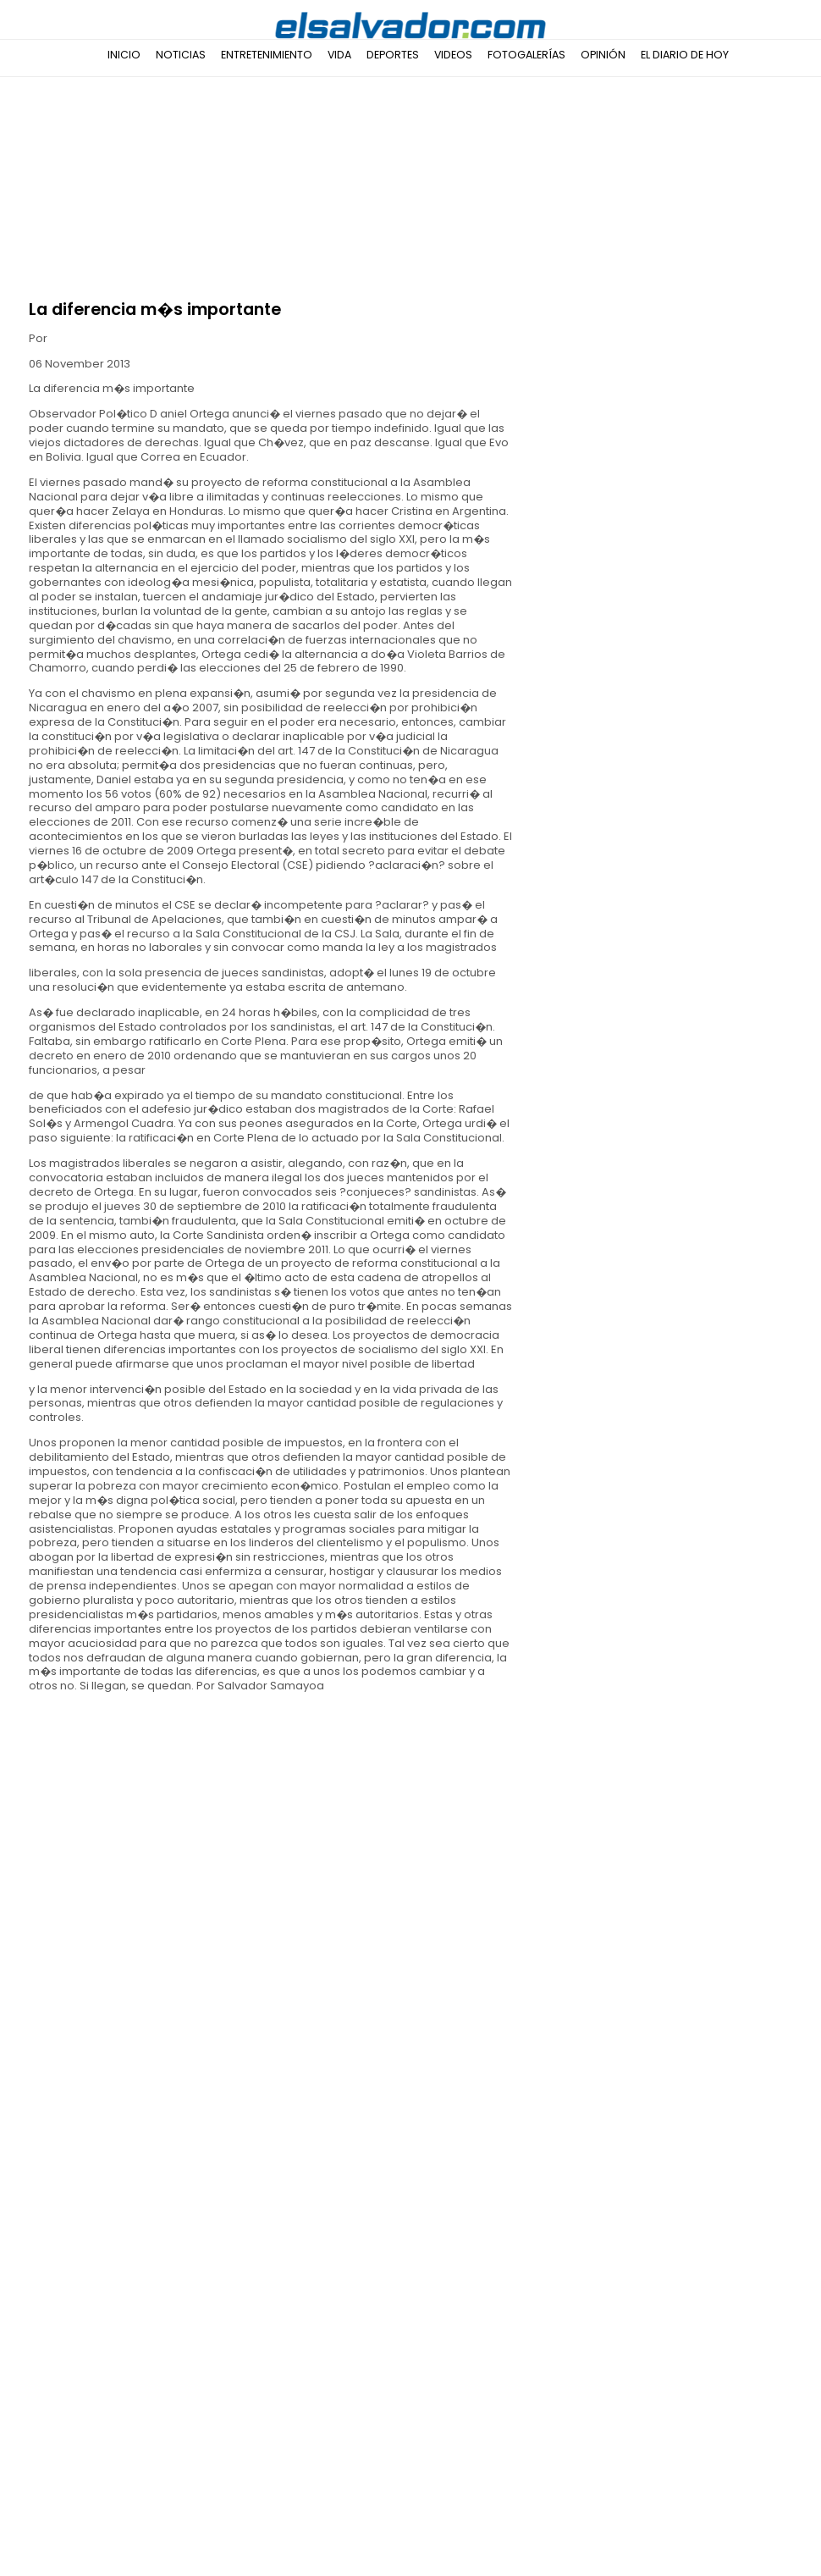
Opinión (603, 54)
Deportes (392, 54)
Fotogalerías (526, 54)
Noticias (181, 54)
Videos (453, 54)
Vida (339, 54)
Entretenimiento (266, 54)
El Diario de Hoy (685, 54)
